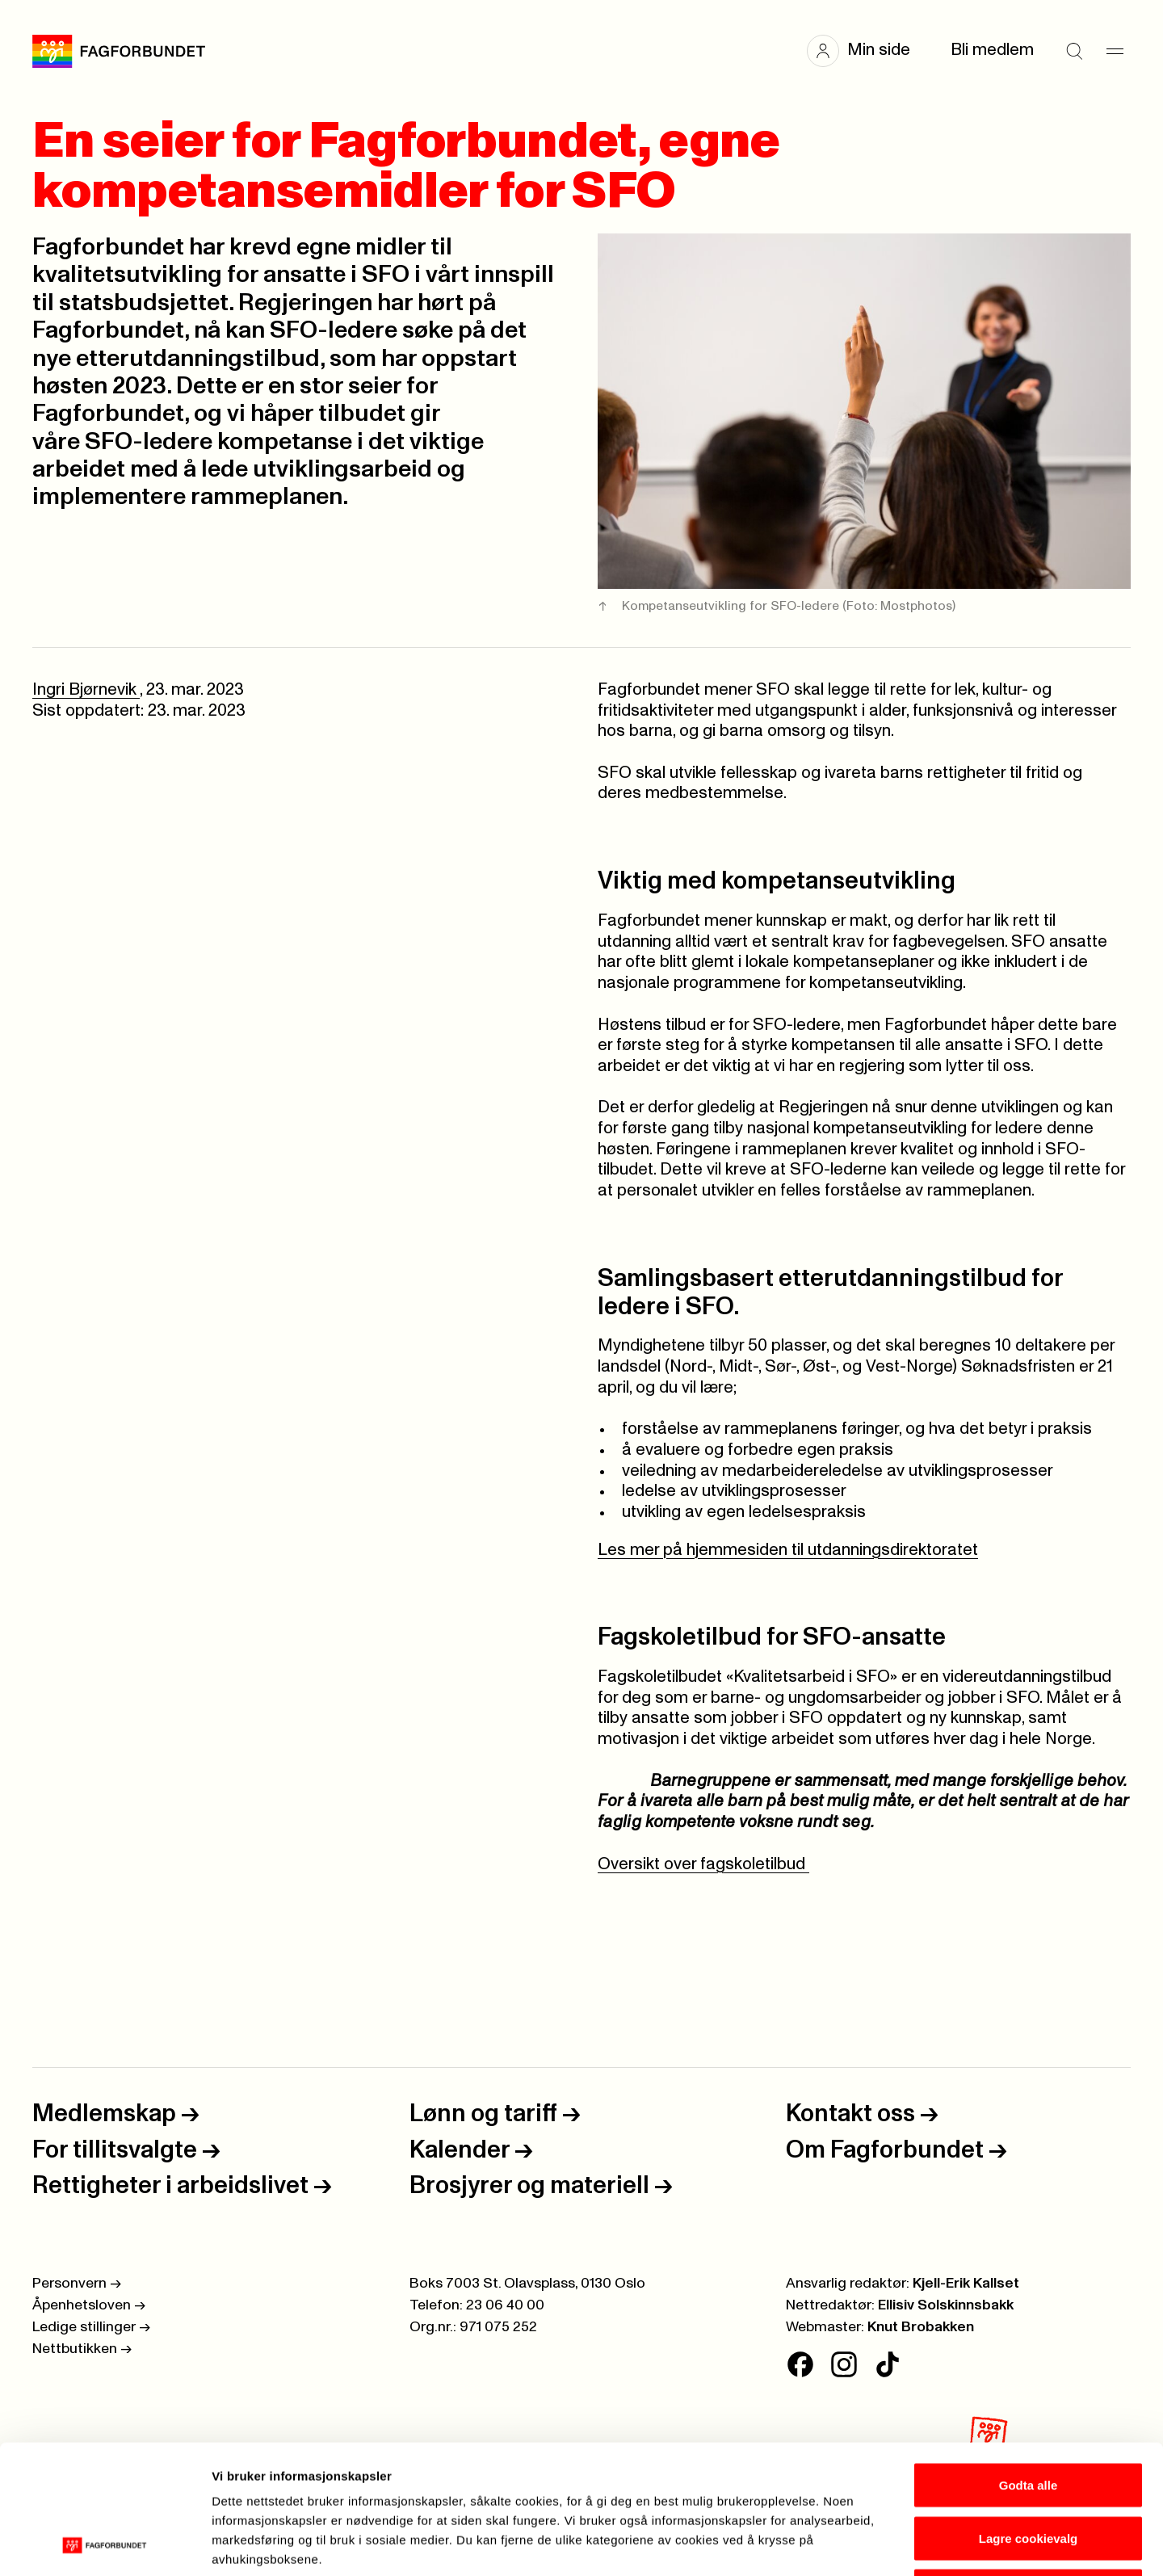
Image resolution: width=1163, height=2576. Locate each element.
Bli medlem (992, 50)
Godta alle (1028, 2364)
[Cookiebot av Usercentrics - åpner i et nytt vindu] (104, 2544)
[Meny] (1114, 51)
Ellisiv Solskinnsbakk (946, 2305)
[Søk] (1074, 51)
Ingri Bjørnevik (86, 690)
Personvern (76, 2283)
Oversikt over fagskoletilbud (703, 1864)
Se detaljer (869, 2544)
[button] (866, 51)
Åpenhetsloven (88, 2305)
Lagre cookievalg (1028, 2417)
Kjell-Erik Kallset (966, 2283)
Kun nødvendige (1028, 2470)
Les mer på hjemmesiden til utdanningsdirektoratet (788, 1550)
